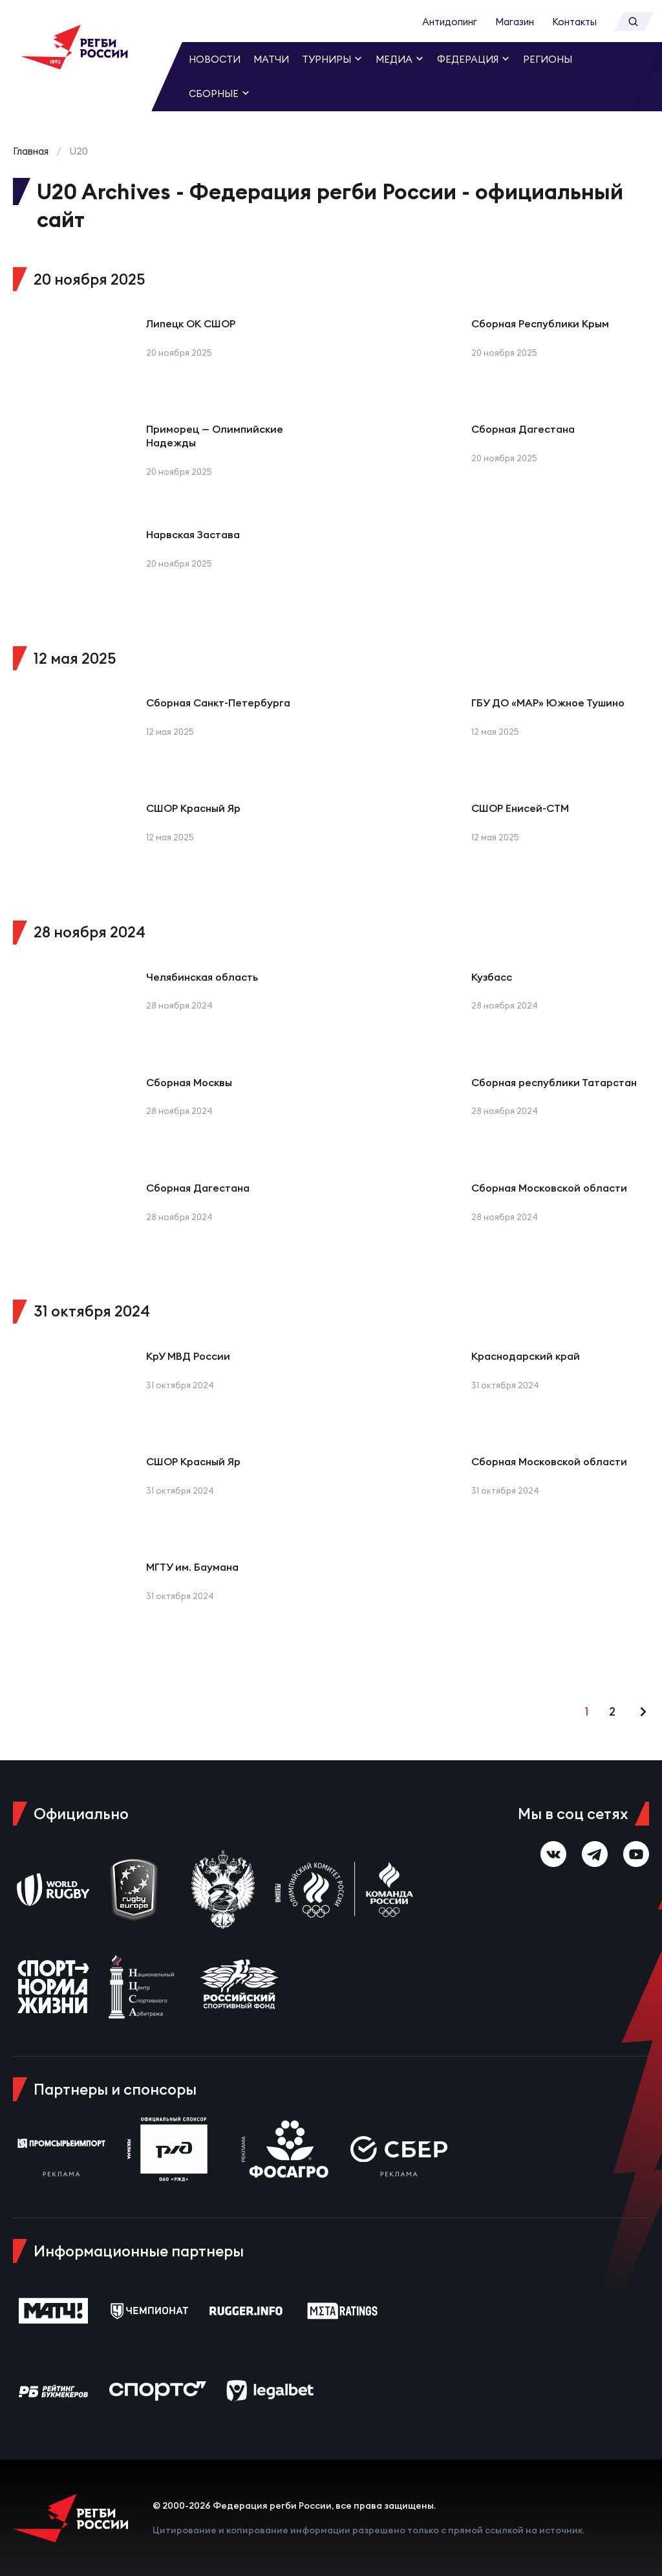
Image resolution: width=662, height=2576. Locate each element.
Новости (214, 59)
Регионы (547, 59)
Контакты (574, 22)
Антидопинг (449, 22)
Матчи (271, 59)
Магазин (514, 22)
